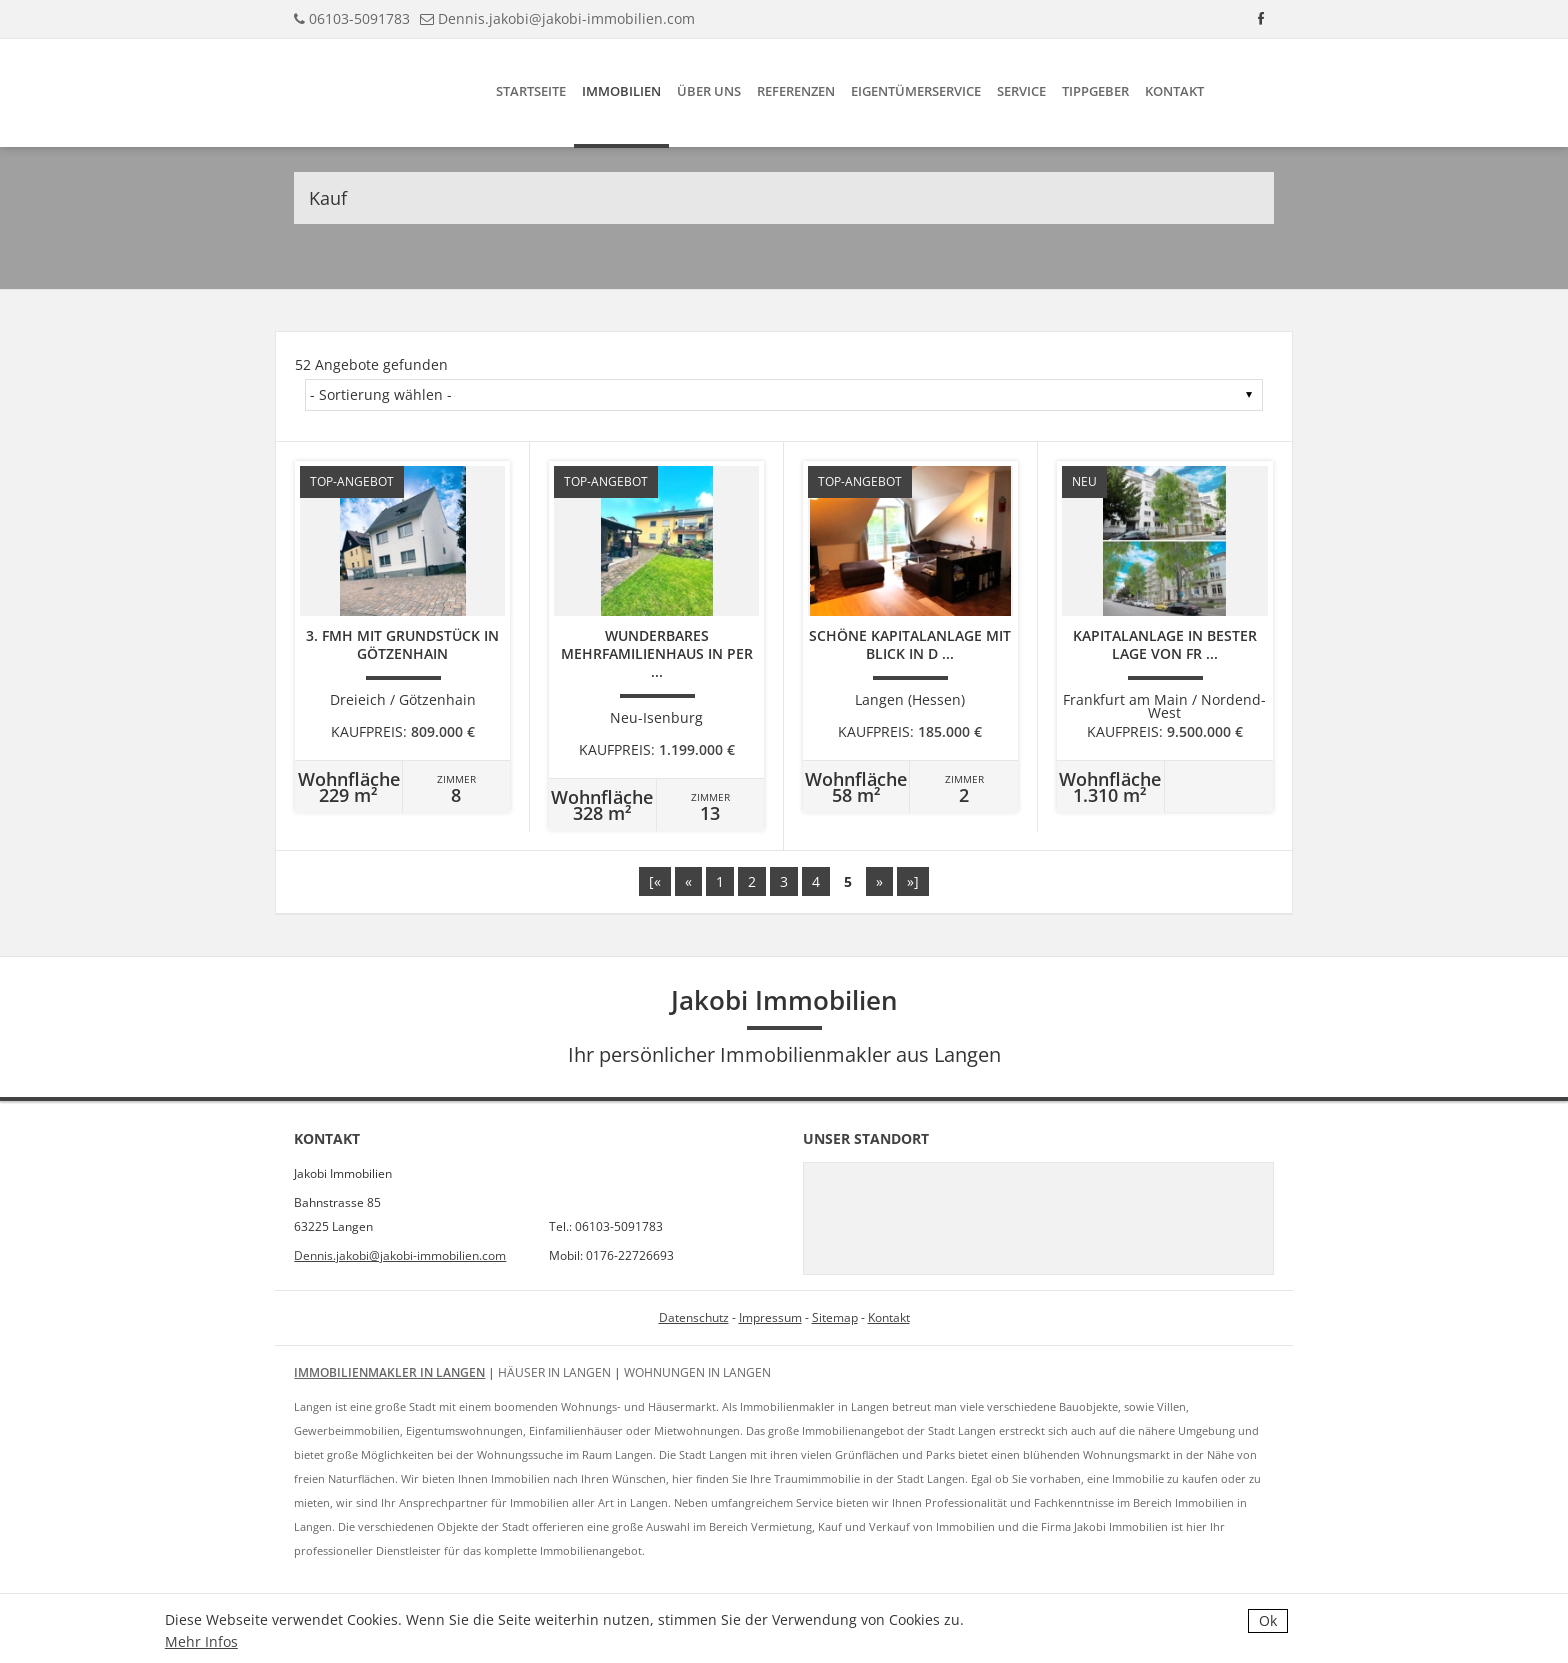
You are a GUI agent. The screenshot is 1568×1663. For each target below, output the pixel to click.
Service (1021, 91)
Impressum (770, 1317)
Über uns (709, 91)
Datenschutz (694, 1317)
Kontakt (1174, 91)
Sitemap (835, 1317)
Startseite (531, 91)
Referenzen (796, 91)
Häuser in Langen (554, 1372)
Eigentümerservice (916, 91)
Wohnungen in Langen (697, 1372)
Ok (1268, 1620)
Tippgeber (1095, 91)
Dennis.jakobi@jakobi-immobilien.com (566, 18)
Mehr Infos (201, 1641)
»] (913, 881)
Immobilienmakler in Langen (389, 1372)
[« (655, 881)
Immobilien (621, 91)
